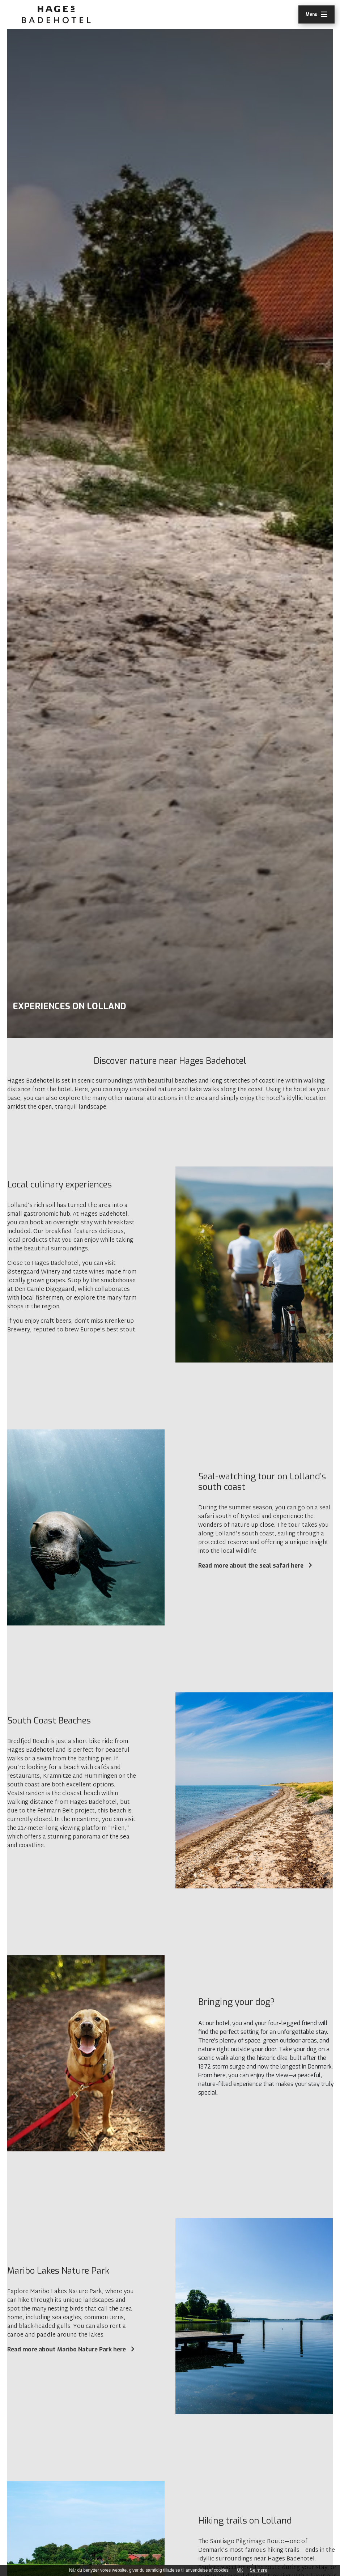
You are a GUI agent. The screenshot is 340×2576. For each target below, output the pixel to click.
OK (240, 2570)
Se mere (258, 2570)
